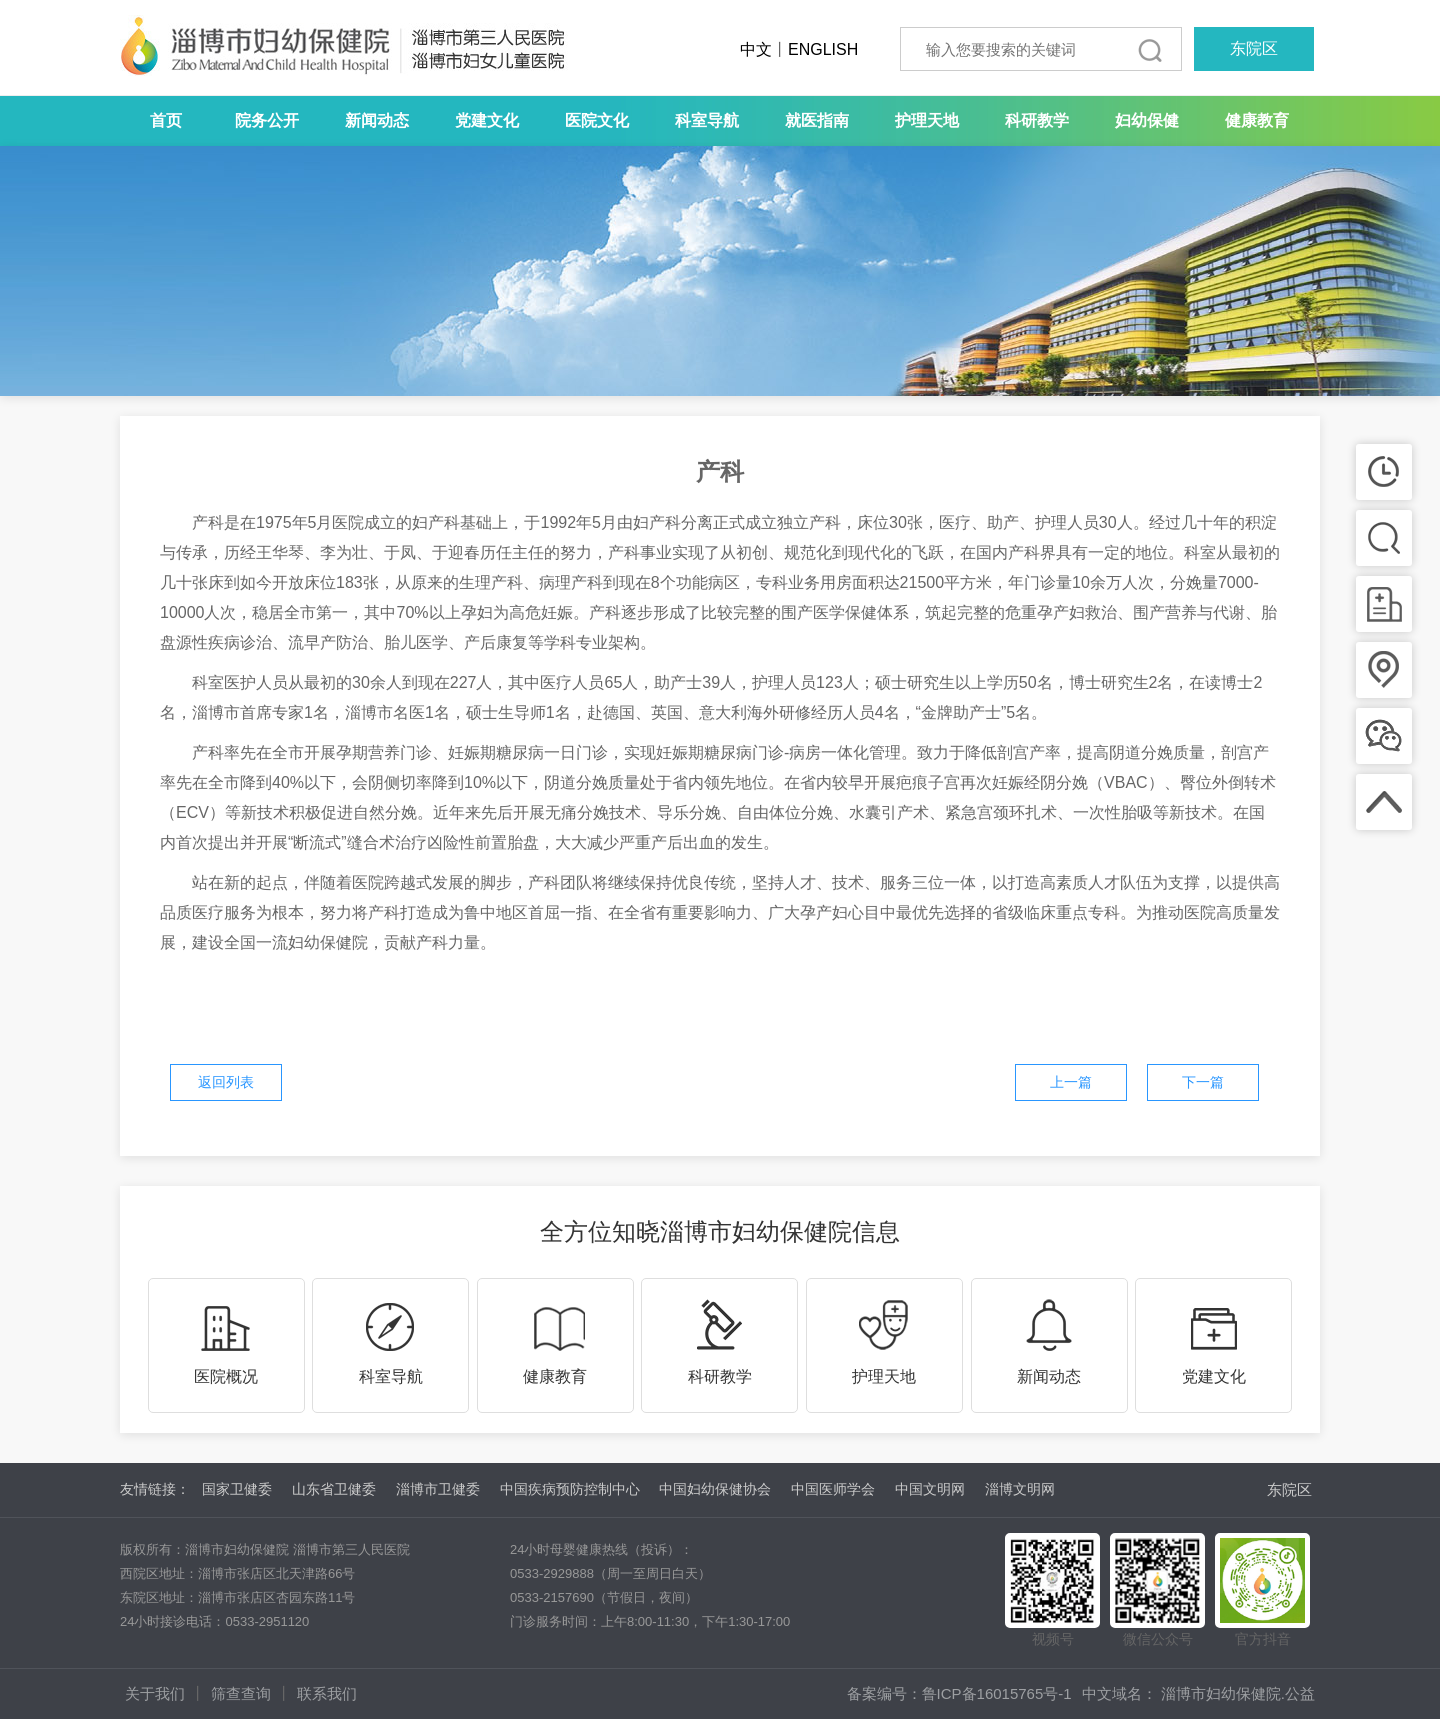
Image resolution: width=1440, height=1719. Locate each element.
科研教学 (1037, 120)
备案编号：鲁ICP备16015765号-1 (959, 1693)
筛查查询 (241, 1693)
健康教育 (1257, 120)
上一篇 (1071, 1082)
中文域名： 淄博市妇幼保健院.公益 (1198, 1693)
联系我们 (327, 1693)
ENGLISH (823, 49)
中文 (756, 49)
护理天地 (927, 120)
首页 (166, 120)
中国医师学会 (833, 1489)
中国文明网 (930, 1489)
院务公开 (267, 120)
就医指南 (817, 120)
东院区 (1254, 48)
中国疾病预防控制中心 (570, 1489)
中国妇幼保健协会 (715, 1489)
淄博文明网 (1020, 1489)
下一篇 (1203, 1082)
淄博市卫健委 (438, 1489)
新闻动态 (377, 120)
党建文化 (487, 120)
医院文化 (597, 120)
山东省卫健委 (334, 1489)
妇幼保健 (1147, 120)
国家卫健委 (237, 1489)
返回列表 (226, 1082)
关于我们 (155, 1693)
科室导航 (707, 120)
